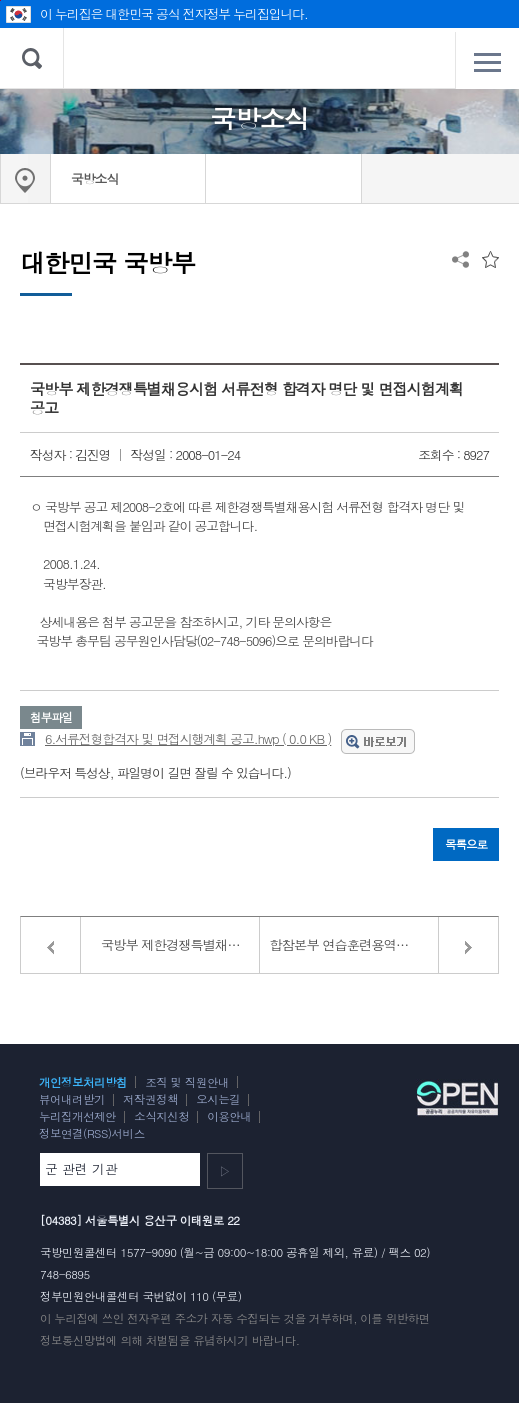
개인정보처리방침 (83, 1082)
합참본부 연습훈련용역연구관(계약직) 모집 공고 (384, 944)
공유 (460, 259)
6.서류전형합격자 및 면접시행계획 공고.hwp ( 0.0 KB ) (188, 738)
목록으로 (466, 844)
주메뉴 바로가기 (0, 0)
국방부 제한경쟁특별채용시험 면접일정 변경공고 (180, 944)
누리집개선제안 (77, 1116)
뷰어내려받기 (72, 1099)
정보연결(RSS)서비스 (92, 1133)
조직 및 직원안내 (187, 1082)
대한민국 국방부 (259, 58)
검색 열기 (32, 58)
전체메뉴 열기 (487, 62)
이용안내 (229, 1116)
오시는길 (218, 1099)
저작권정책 (150, 1099)
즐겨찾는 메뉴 (490, 259)
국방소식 (94, 178)
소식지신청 (161, 1116)
